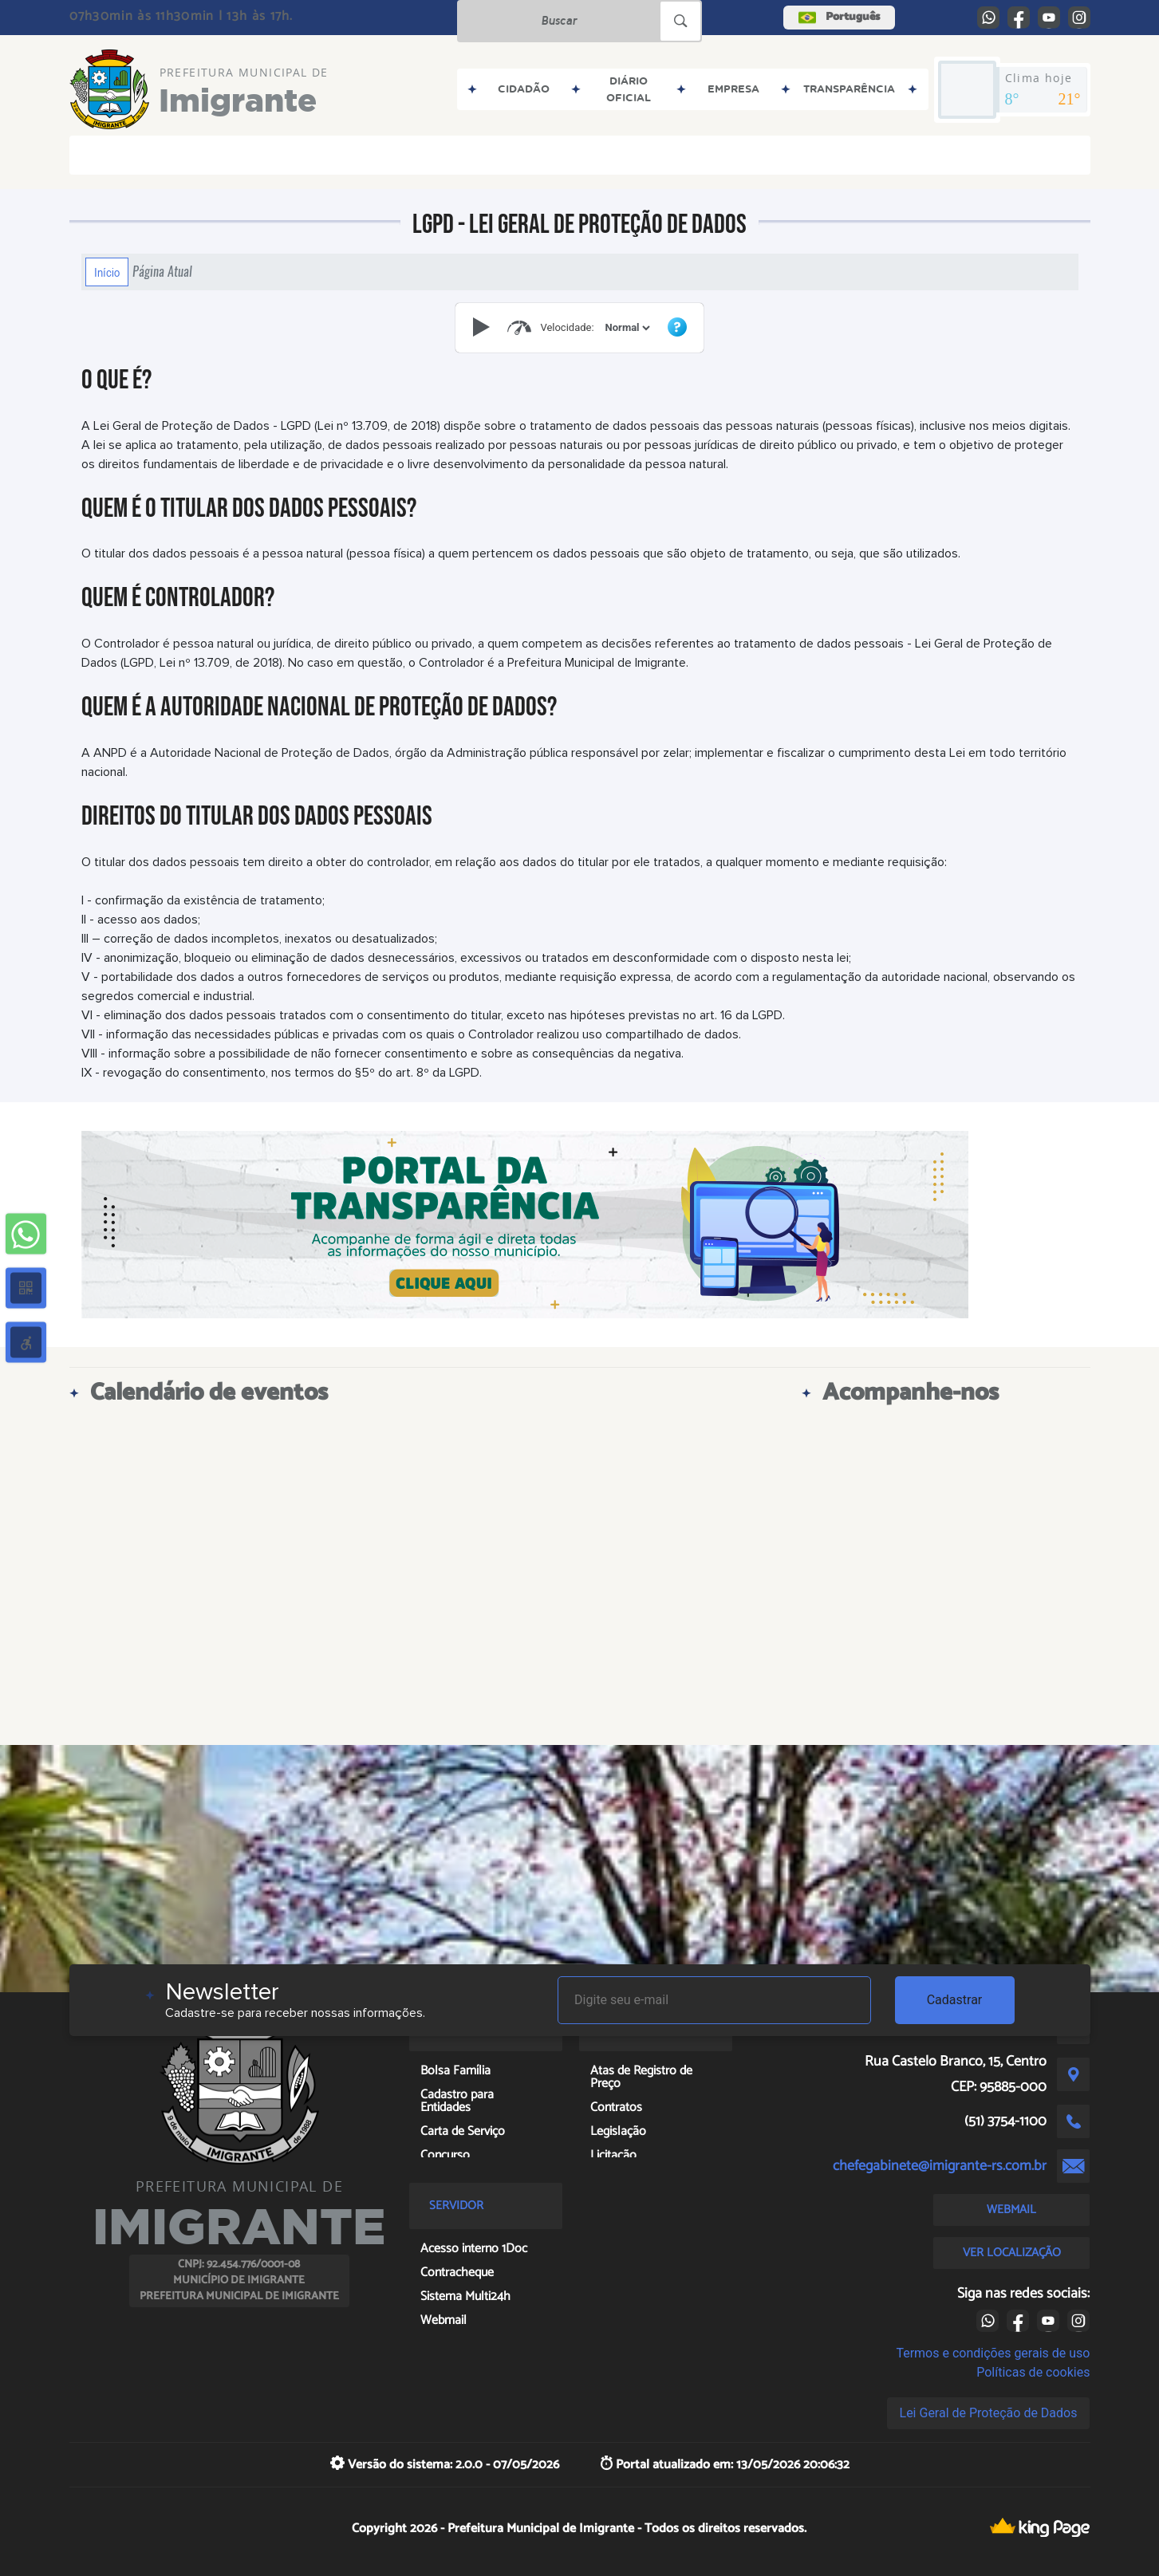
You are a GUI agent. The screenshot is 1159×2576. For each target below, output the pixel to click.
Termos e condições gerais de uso (993, 2353)
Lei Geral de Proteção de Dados (989, 2412)
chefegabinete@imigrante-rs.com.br (940, 2166)
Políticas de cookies (1033, 2372)
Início (107, 272)
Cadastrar (955, 1999)
